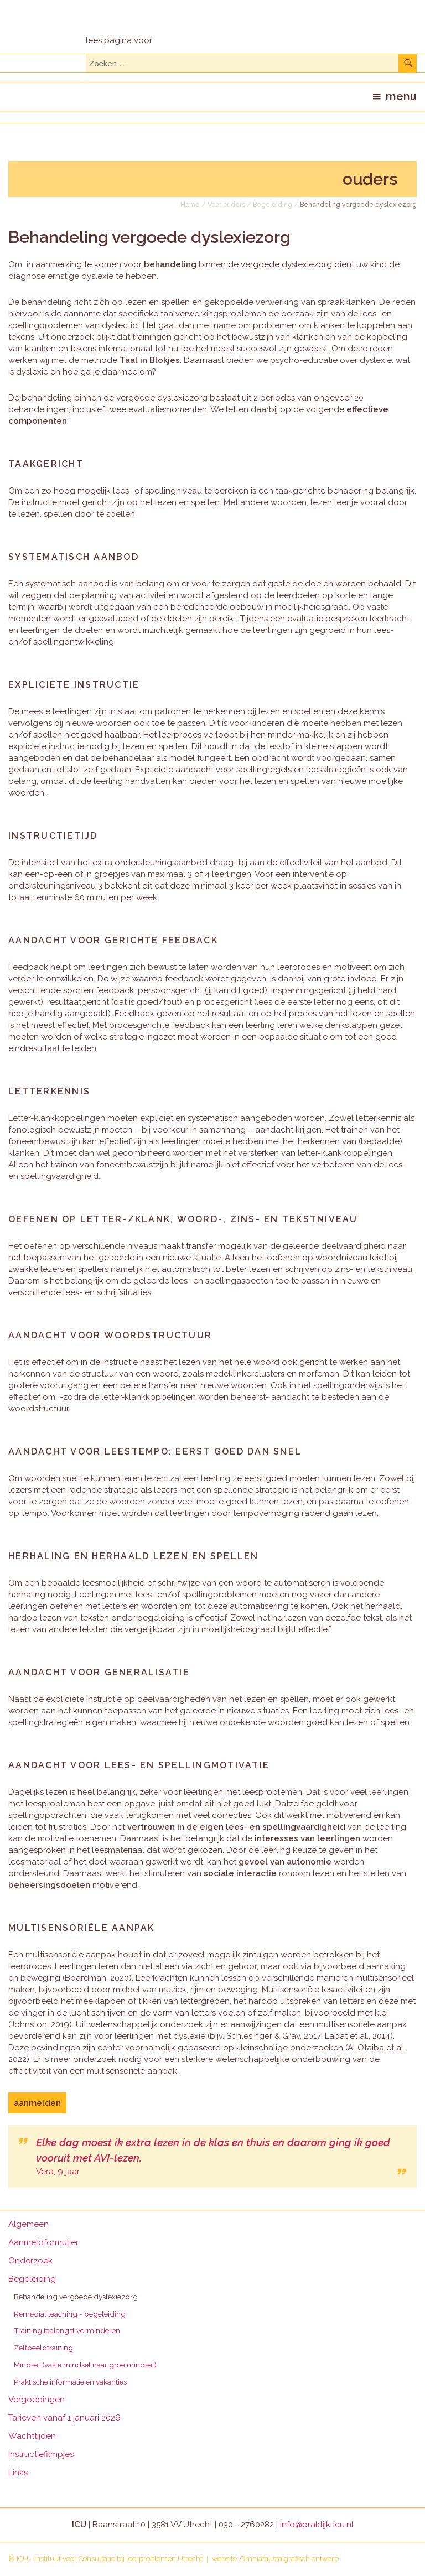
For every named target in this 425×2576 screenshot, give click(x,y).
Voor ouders (226, 205)
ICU (22, 2558)
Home (190, 205)
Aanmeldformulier (43, 2242)
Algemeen (28, 2224)
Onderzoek (30, 2261)
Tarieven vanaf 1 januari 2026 (64, 2418)
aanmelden (37, 2103)
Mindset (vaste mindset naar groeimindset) (85, 2364)
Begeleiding (272, 205)
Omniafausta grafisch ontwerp (289, 2558)
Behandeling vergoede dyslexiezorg (76, 2296)
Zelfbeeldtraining (43, 2347)
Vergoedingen (36, 2399)
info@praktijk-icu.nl (317, 2525)
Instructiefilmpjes (41, 2454)
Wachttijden (32, 2436)
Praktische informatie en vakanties (70, 2381)
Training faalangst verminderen (67, 2330)
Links (18, 2473)
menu (401, 96)
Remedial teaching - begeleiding (70, 2313)
